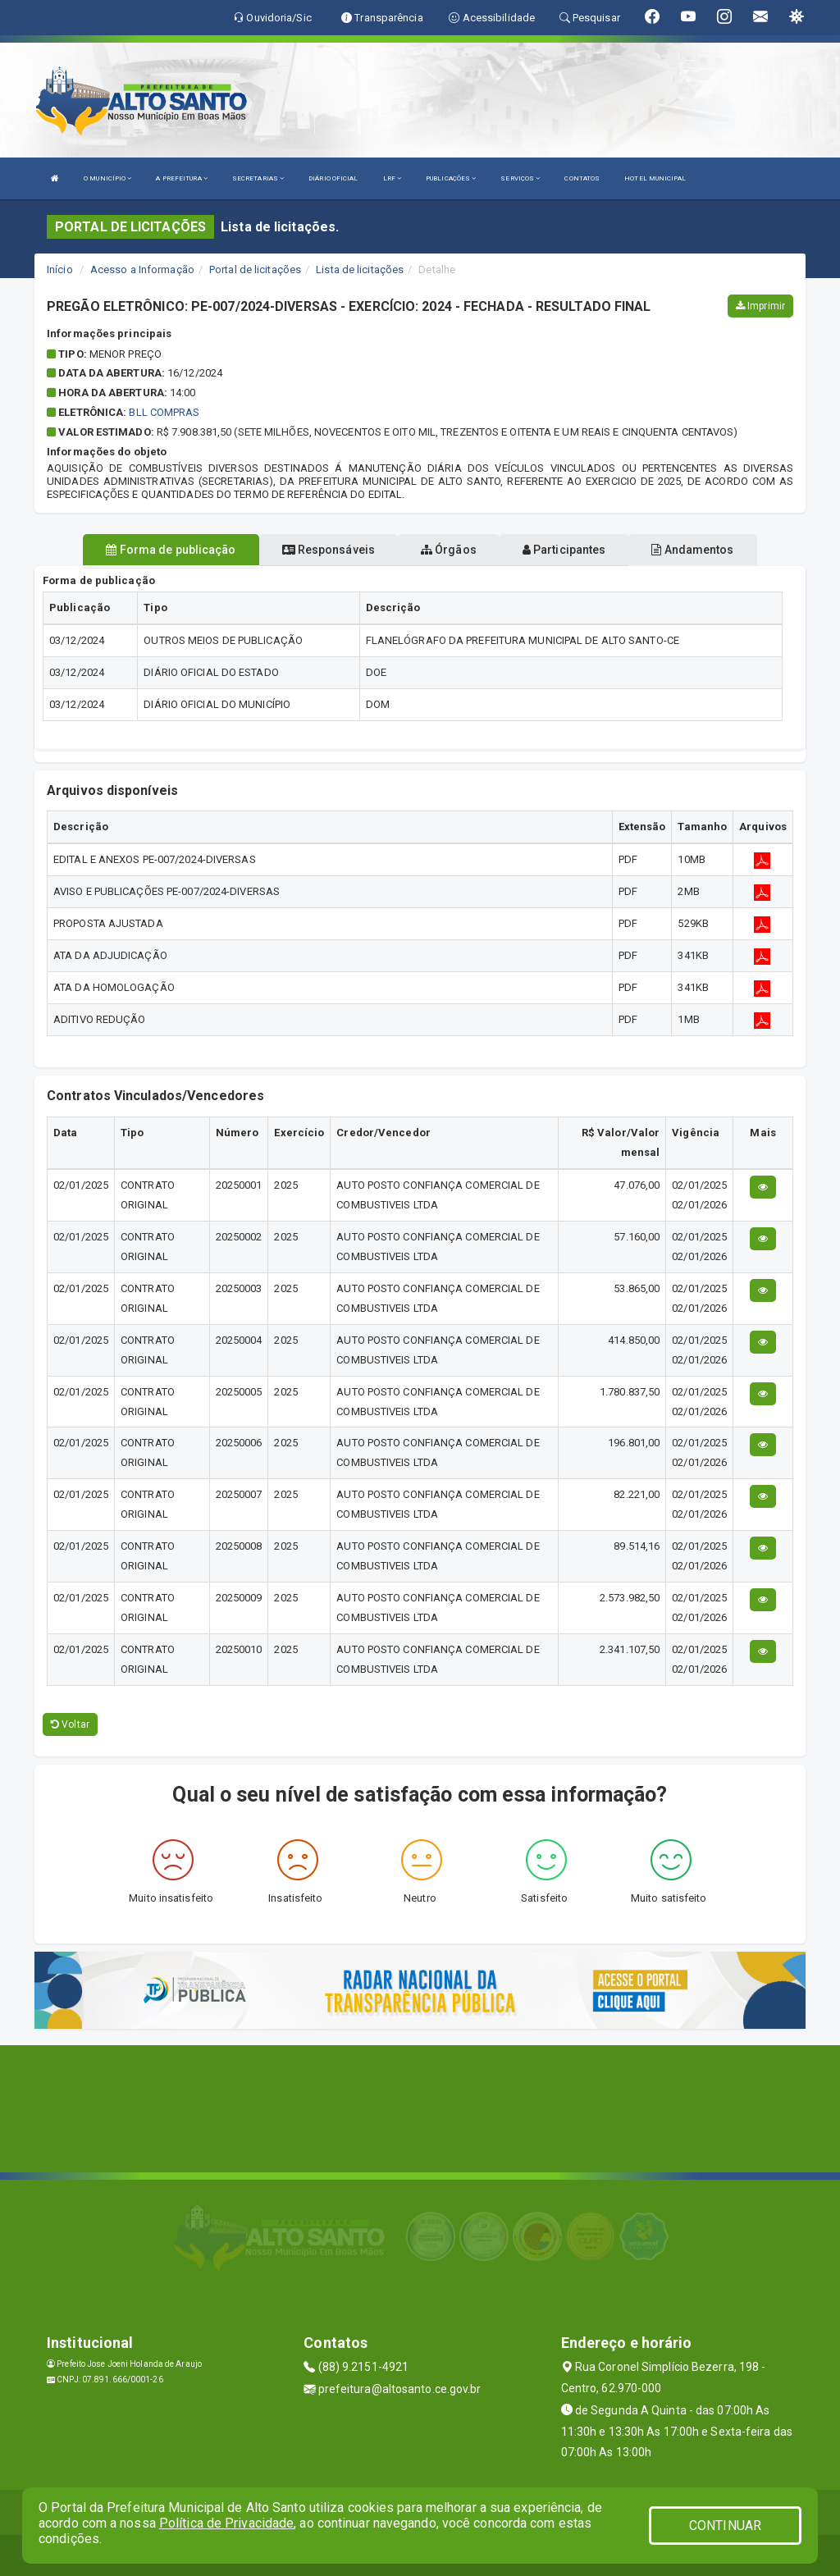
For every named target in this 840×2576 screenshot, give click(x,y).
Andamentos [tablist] (692, 549)
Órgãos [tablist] (449, 549)
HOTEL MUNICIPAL (655, 178)
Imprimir (760, 306)
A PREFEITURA (181, 178)
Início (60, 269)
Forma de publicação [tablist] (170, 549)
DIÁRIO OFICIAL (333, 178)
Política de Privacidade (226, 2523)
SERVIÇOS (520, 178)
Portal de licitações (255, 269)
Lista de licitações (360, 269)
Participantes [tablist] (564, 549)
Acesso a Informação (142, 269)
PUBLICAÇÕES (451, 178)
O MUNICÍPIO (107, 178)
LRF (392, 178)
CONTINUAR (725, 2525)
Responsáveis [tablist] (328, 549)
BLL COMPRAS (164, 412)
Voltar (70, 1724)
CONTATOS (582, 178)
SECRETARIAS (258, 178)
